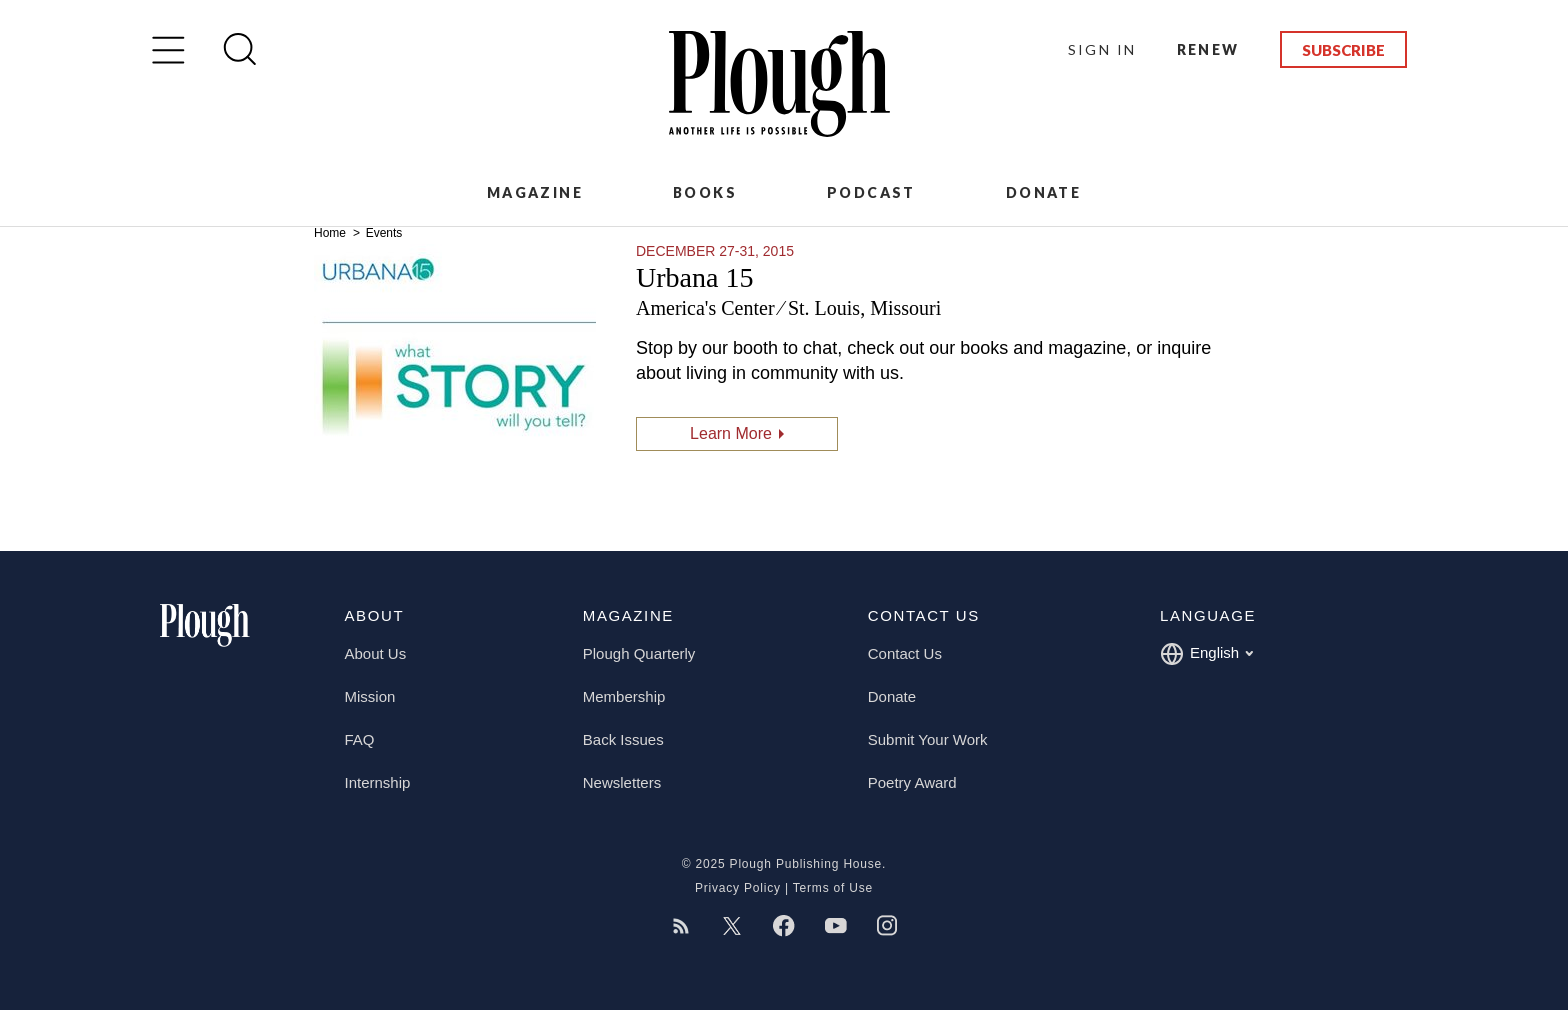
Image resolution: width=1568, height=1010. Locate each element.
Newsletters (622, 782)
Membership (624, 696)
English (1206, 654)
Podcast (871, 192)
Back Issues (623, 739)
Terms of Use (833, 888)
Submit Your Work (928, 739)
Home (331, 233)
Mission (370, 696)
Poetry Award (912, 782)
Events (384, 233)
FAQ (360, 739)
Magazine (535, 192)
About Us (376, 653)
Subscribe (1343, 50)
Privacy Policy (738, 888)
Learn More (731, 433)
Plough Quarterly (639, 653)
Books (705, 192)
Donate (1043, 192)
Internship (378, 782)
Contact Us (905, 653)
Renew (1208, 49)
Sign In (1102, 49)
